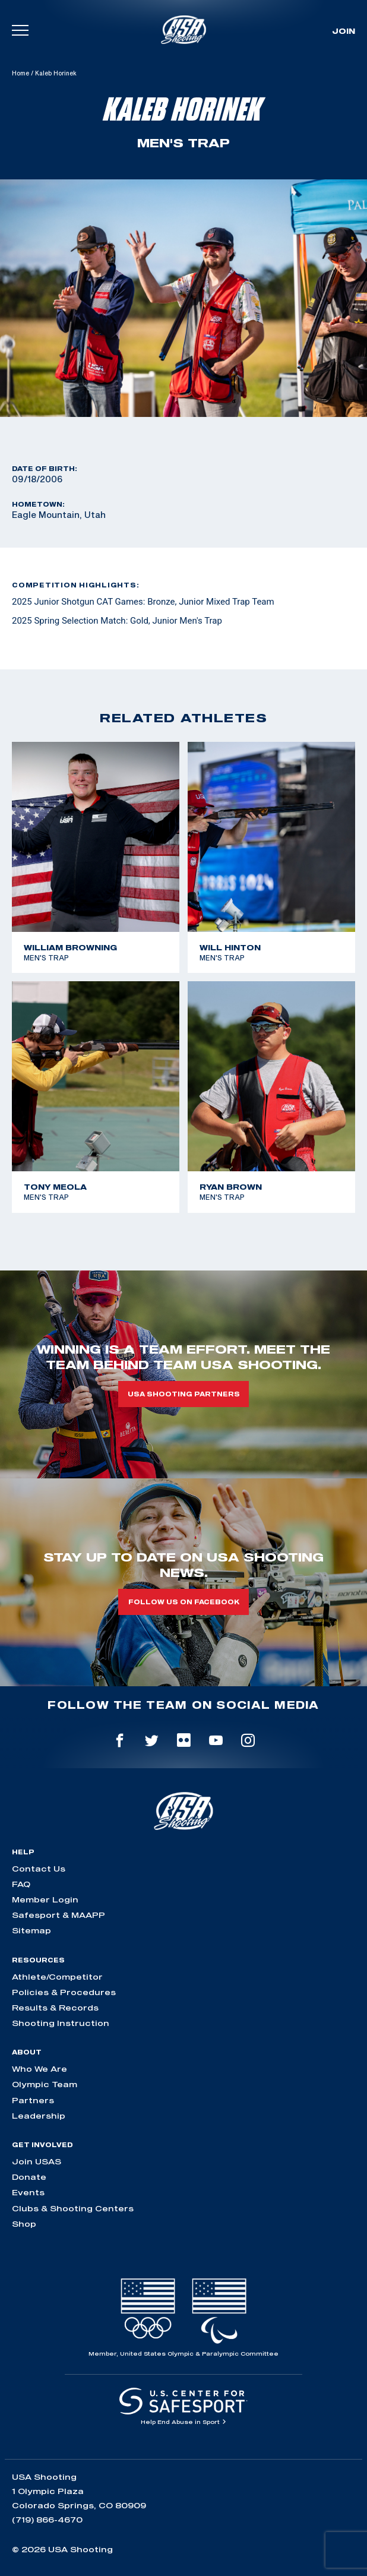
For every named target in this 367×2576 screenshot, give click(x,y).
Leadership (38, 2115)
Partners (33, 2100)
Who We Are (39, 2069)
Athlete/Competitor (57, 1976)
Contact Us (38, 1868)
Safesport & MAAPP (58, 1915)
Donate (29, 2177)
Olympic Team (44, 2084)
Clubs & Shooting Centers (73, 2208)
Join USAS (36, 2161)
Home (20, 73)
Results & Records (55, 2007)
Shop (24, 2224)
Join (343, 31)
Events (28, 2192)
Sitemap (31, 1930)
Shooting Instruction (60, 2023)
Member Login (45, 1899)
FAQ (21, 1884)
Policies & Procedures (64, 1992)
